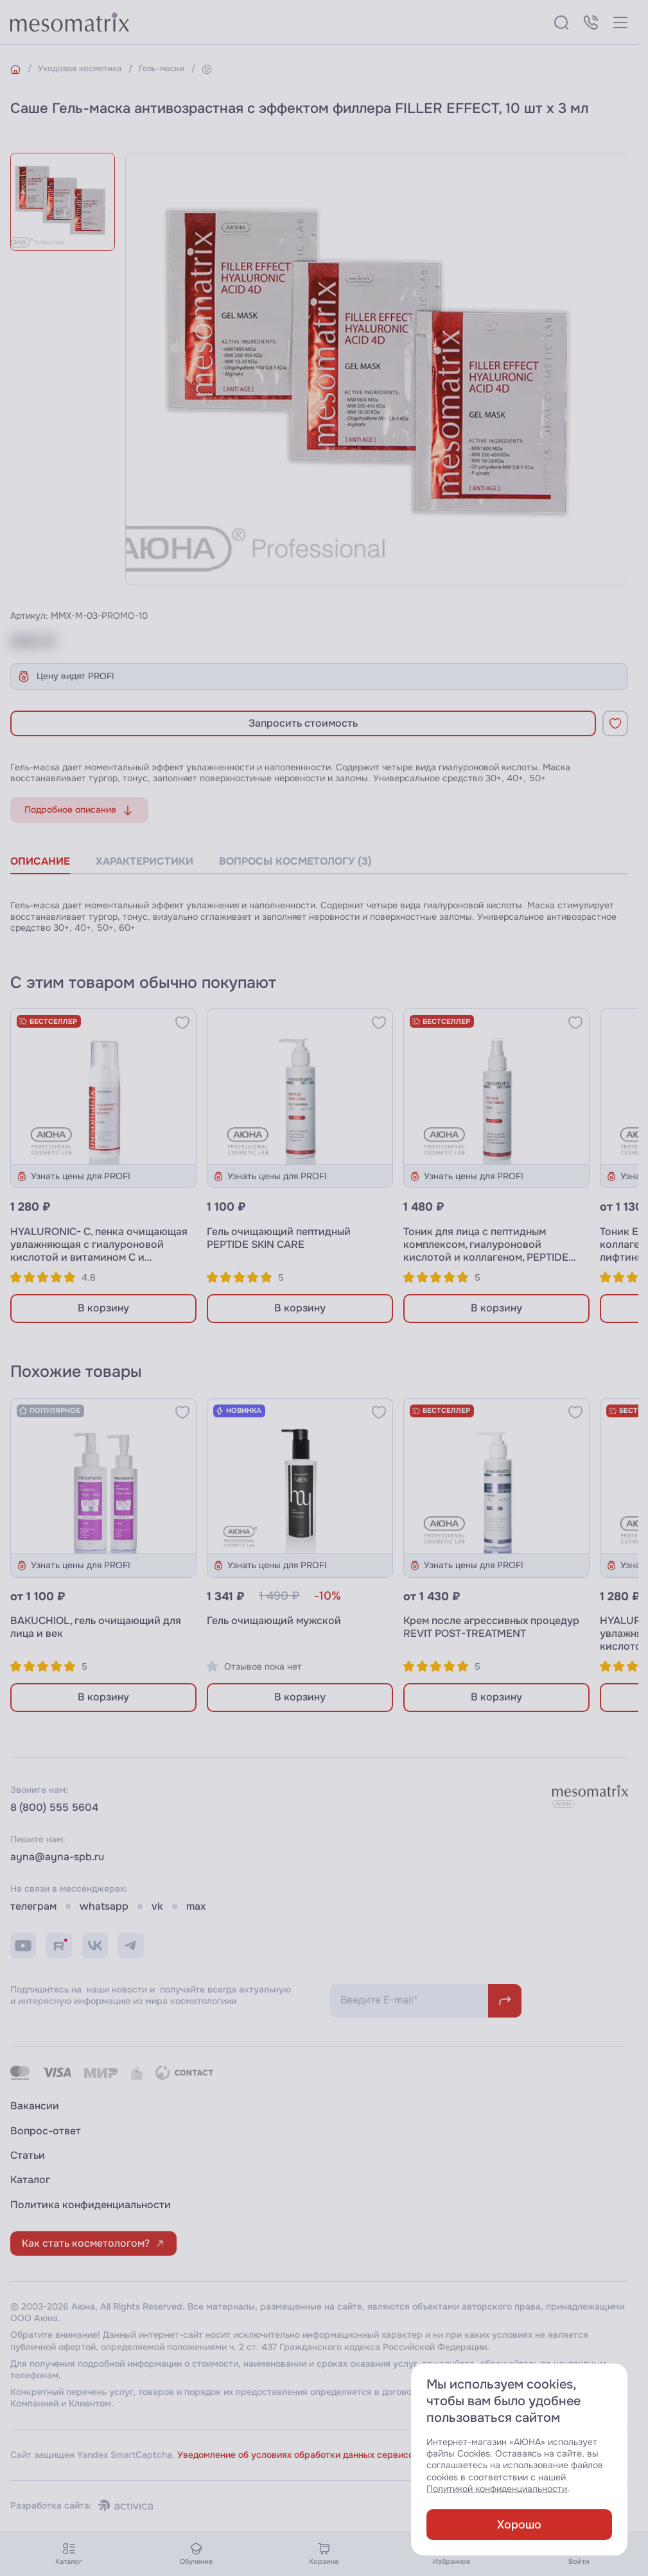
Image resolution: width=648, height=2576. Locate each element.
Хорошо (519, 2525)
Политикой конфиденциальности (496, 2489)
